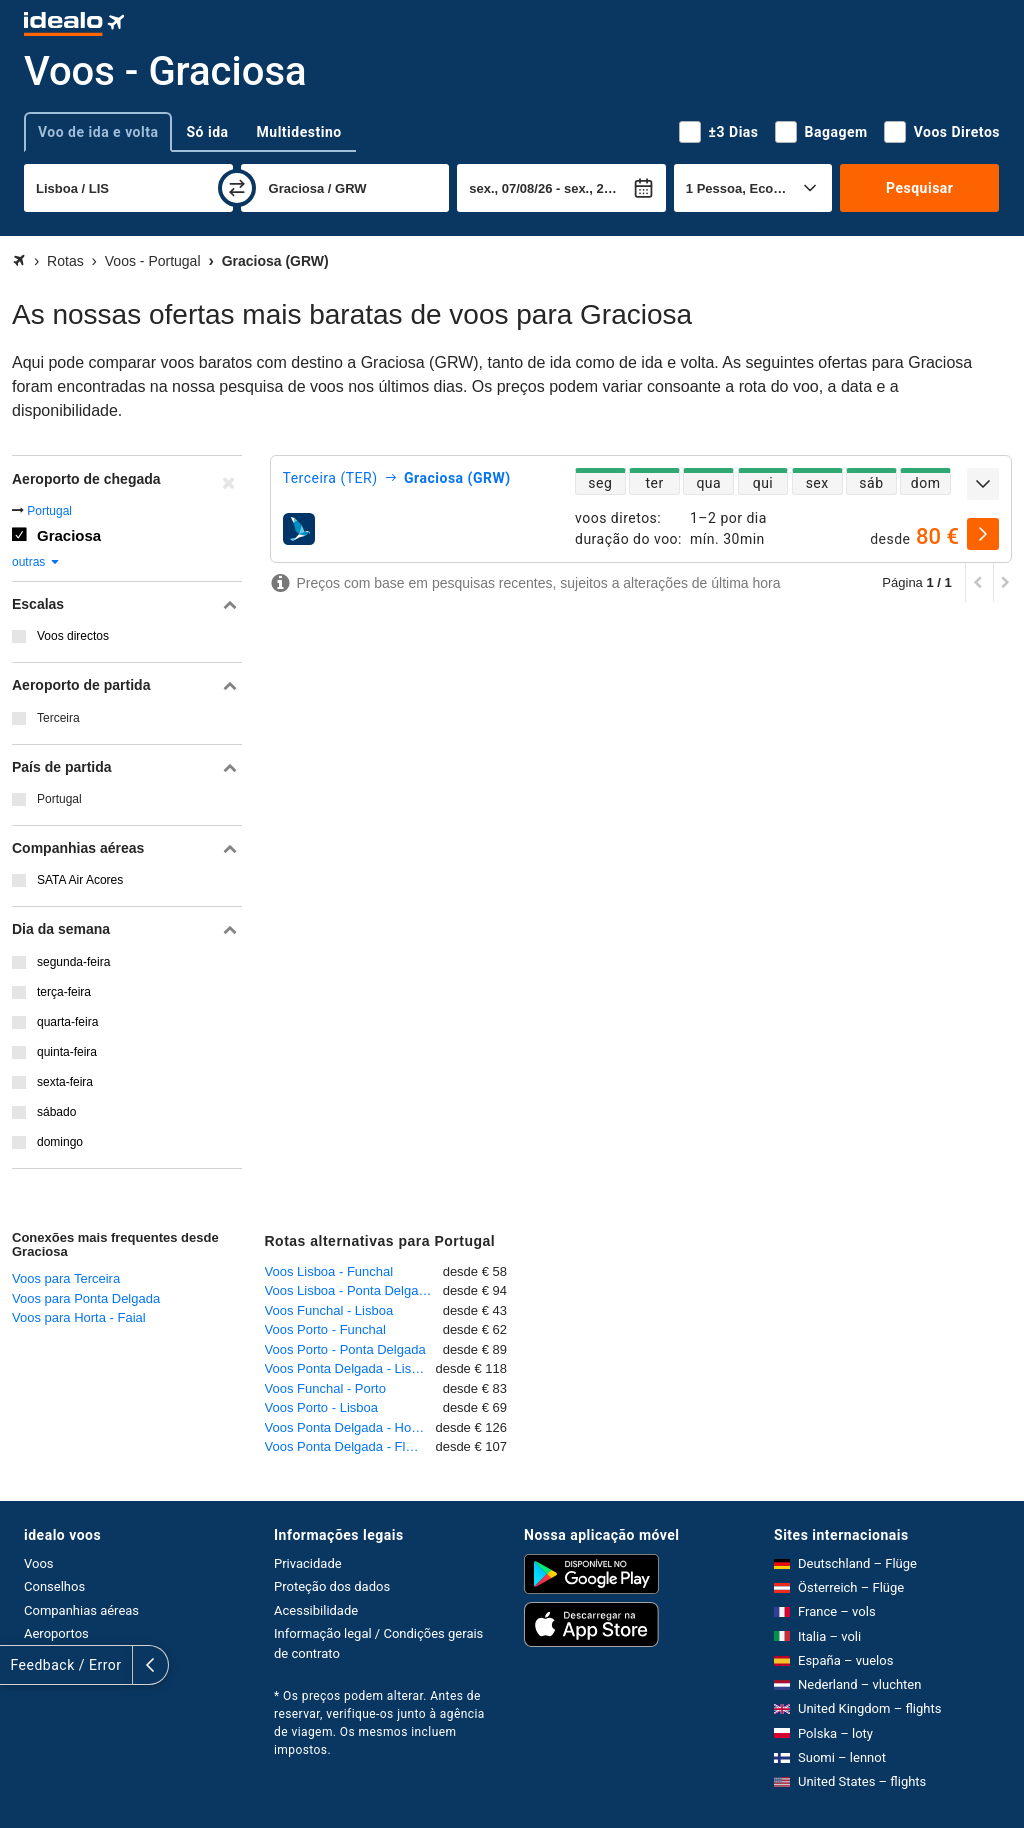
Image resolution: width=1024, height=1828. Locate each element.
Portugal (49, 511)
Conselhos (54, 1586)
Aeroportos (56, 1633)
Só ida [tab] (207, 132)
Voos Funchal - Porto (325, 1388)
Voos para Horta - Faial (79, 1317)
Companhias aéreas (81, 1610)
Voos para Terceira (66, 1278)
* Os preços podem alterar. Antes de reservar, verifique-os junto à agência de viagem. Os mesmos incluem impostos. (379, 1723)
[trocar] (237, 188)
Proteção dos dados (332, 1586)
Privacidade (308, 1563)
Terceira (58, 718)
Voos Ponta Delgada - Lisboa (349, 1368)
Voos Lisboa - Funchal (329, 1271)
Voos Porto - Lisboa (321, 1407)
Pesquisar (919, 188)
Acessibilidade (316, 1610)
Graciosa (69, 535)
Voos (39, 1563)
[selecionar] (983, 534)
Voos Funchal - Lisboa (329, 1310)
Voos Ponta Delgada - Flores (348, 1446)
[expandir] (983, 484)
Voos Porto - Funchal (325, 1329)
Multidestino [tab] (299, 132)
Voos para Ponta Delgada (86, 1298)
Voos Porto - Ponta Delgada (345, 1349)
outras (36, 562)
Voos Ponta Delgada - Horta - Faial (350, 1427)
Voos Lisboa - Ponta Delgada (349, 1290)
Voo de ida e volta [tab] (98, 132)
